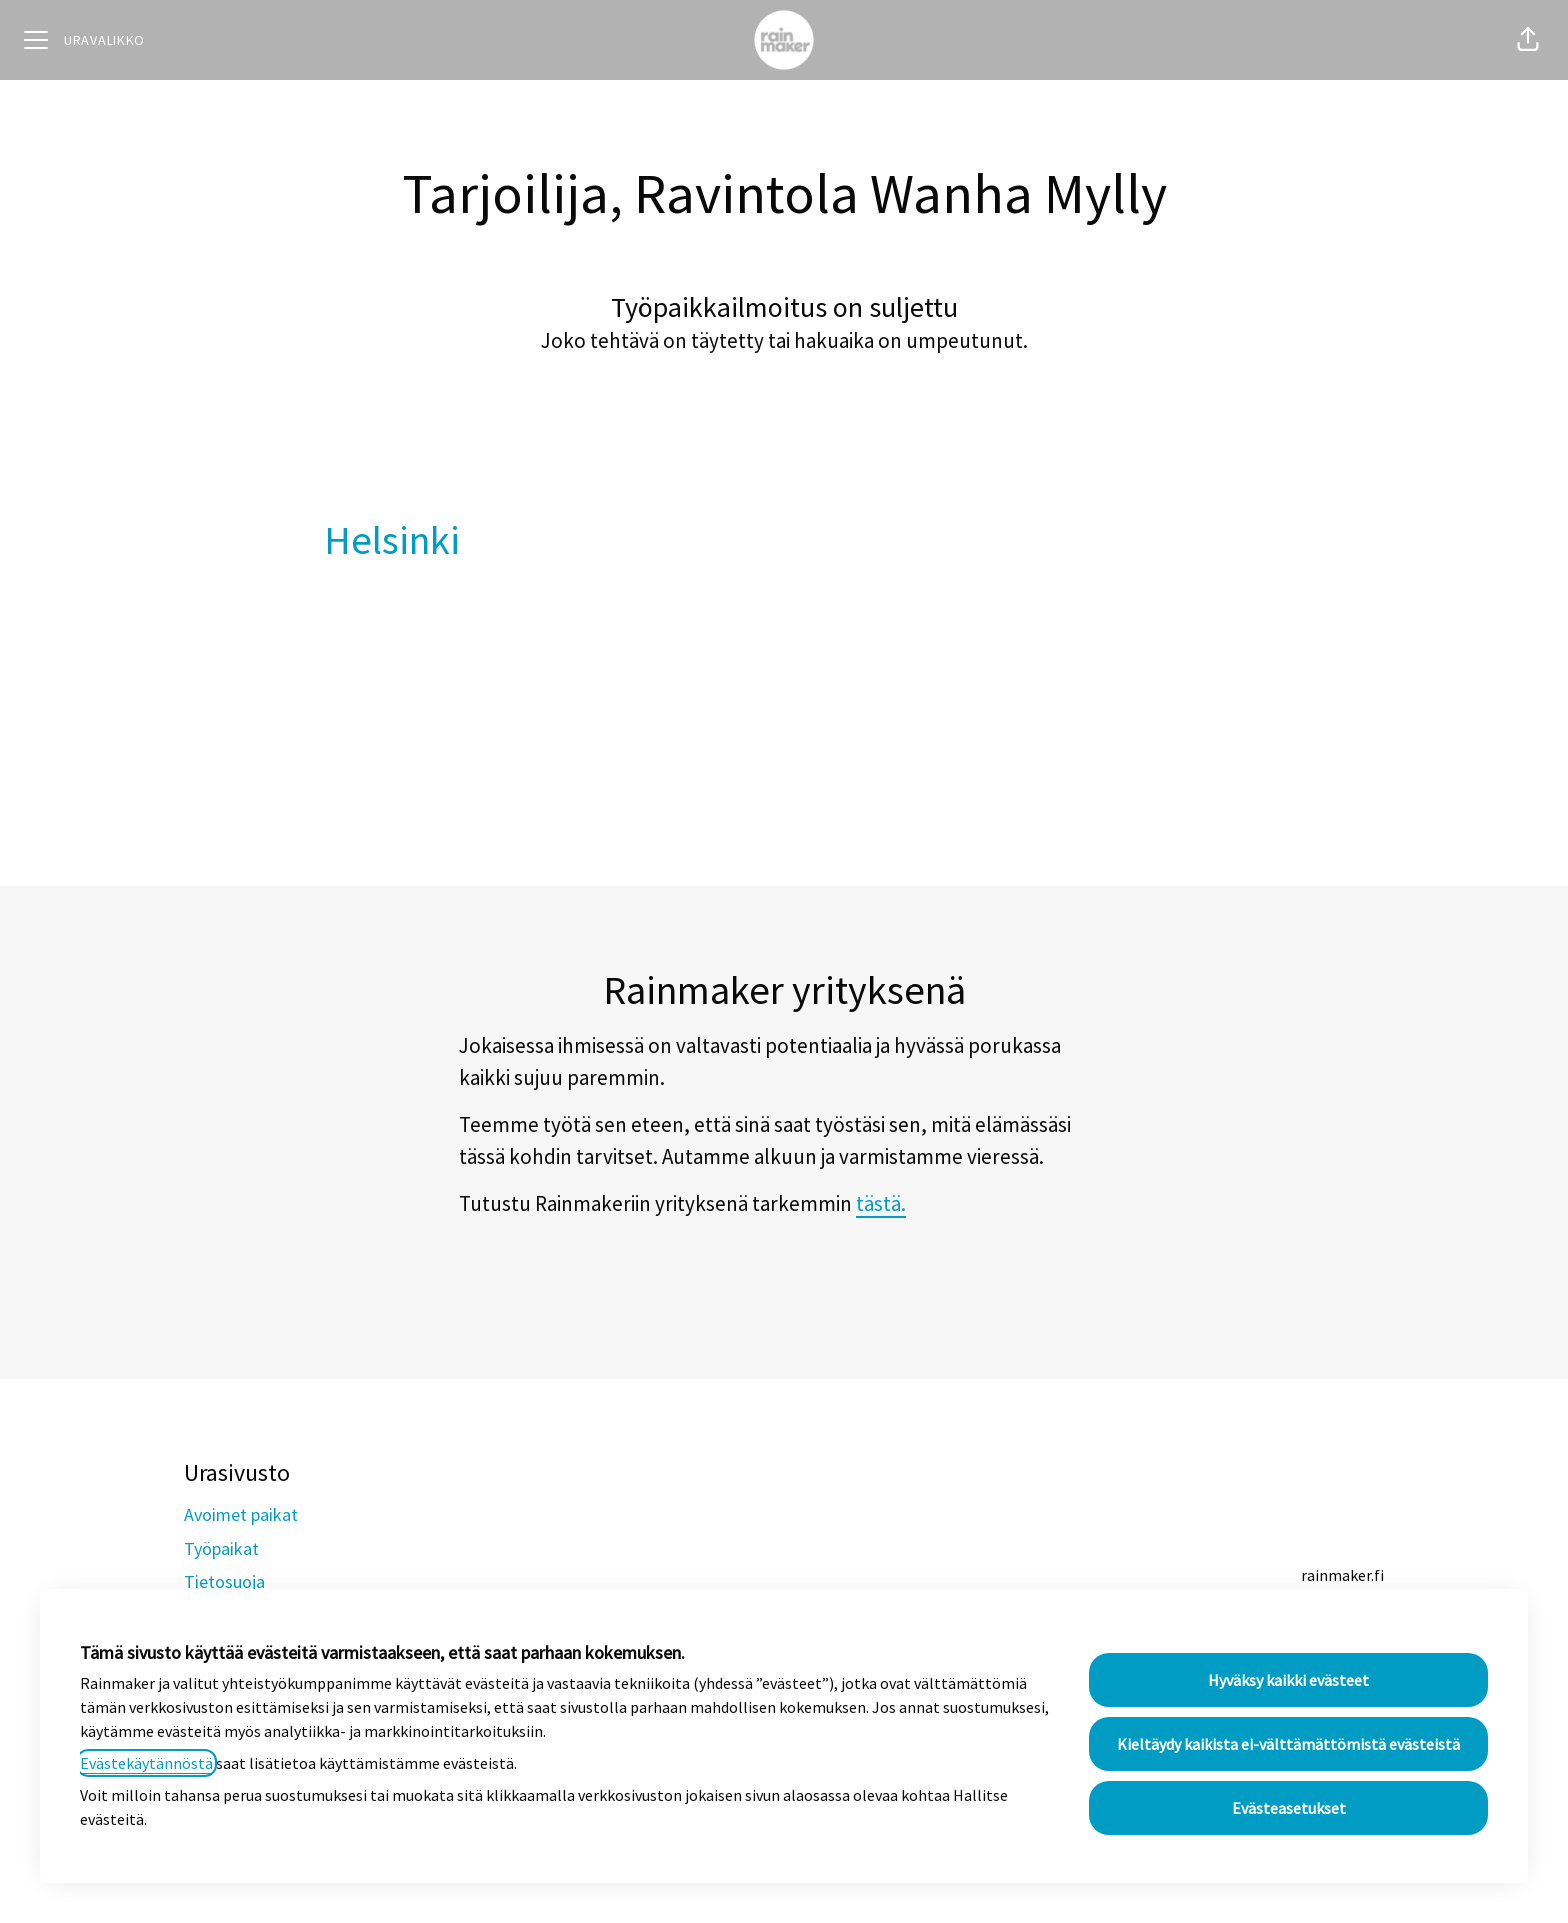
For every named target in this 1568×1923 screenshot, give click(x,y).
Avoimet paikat (241, 1514)
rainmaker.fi (1342, 1575)
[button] (1528, 40)
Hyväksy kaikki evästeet (1288, 1680)
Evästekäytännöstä (146, 1763)
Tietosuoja (224, 1581)
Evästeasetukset (1289, 1808)
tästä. (881, 1203)
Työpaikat (221, 1548)
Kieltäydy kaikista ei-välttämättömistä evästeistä (1288, 1744)
